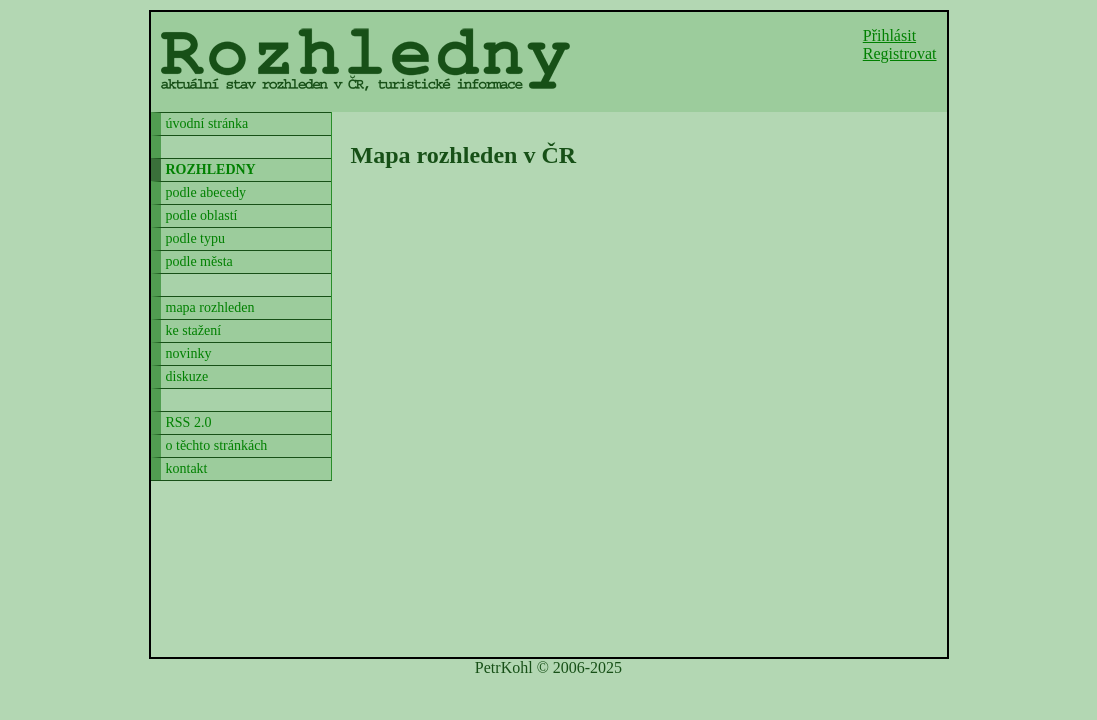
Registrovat (900, 53)
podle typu (196, 238)
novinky (189, 353)
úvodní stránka (207, 123)
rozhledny (211, 169)
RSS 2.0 (189, 422)
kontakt (187, 468)
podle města (199, 261)
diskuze (187, 376)
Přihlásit (889, 35)
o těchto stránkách (217, 445)
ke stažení (194, 330)
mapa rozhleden (210, 307)
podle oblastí (202, 215)
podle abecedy (206, 192)
